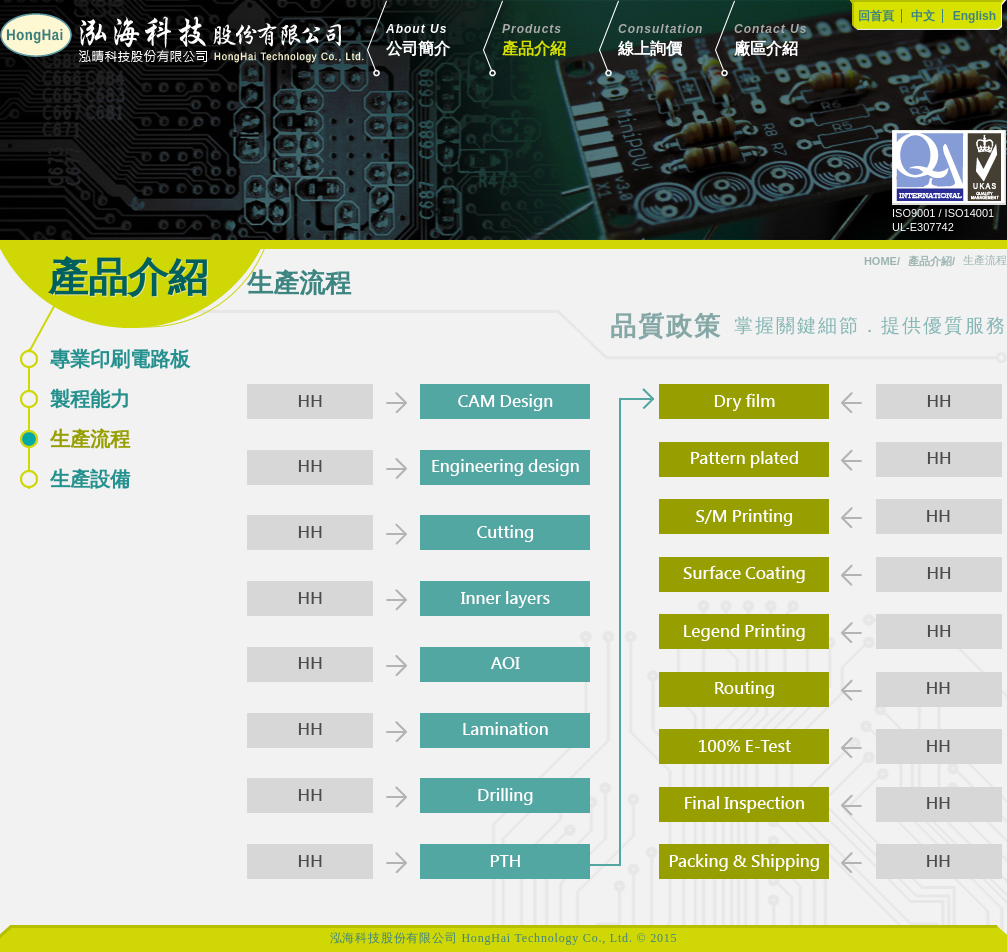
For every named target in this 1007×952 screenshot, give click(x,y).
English (974, 16)
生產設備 (90, 479)
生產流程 (90, 439)
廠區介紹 (794, 38)
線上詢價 (678, 38)
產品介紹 (562, 38)
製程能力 (90, 399)
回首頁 (876, 16)
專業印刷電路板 (120, 359)
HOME (880, 261)
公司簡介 (446, 38)
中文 (923, 16)
